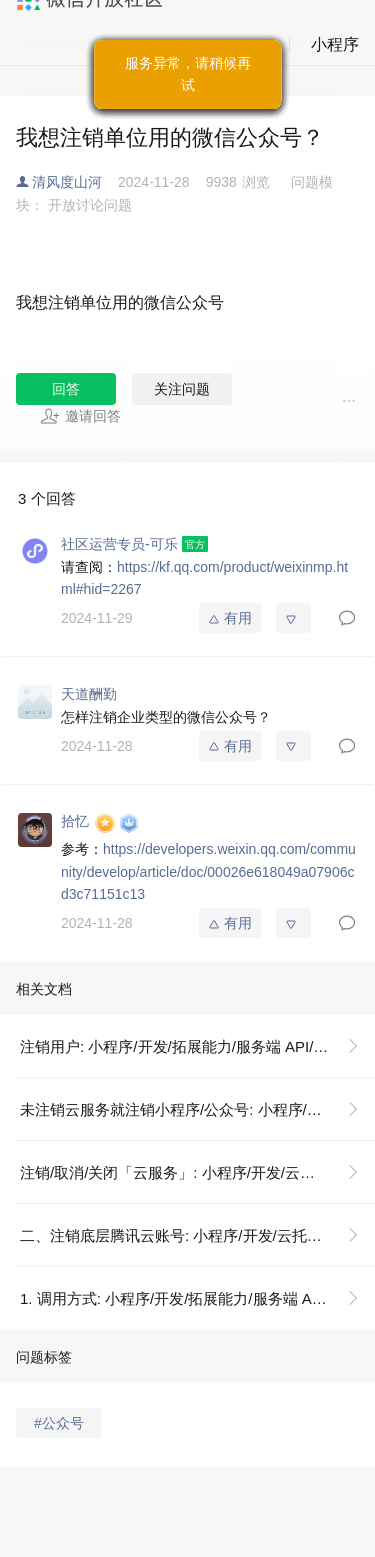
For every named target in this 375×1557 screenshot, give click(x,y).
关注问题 (182, 389)
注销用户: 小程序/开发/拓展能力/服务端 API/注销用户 (196, 1046)
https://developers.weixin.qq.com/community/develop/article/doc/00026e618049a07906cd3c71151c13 (208, 871)
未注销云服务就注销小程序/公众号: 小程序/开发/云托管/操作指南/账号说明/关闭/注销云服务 (197, 1109)
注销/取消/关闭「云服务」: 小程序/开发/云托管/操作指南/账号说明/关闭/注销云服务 (197, 1172)
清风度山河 (67, 182)
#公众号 (59, 1423)
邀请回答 (80, 416)
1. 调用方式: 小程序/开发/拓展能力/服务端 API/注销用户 (197, 1298)
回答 (66, 389)
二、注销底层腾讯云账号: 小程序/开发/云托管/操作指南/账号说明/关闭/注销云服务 (197, 1235)
